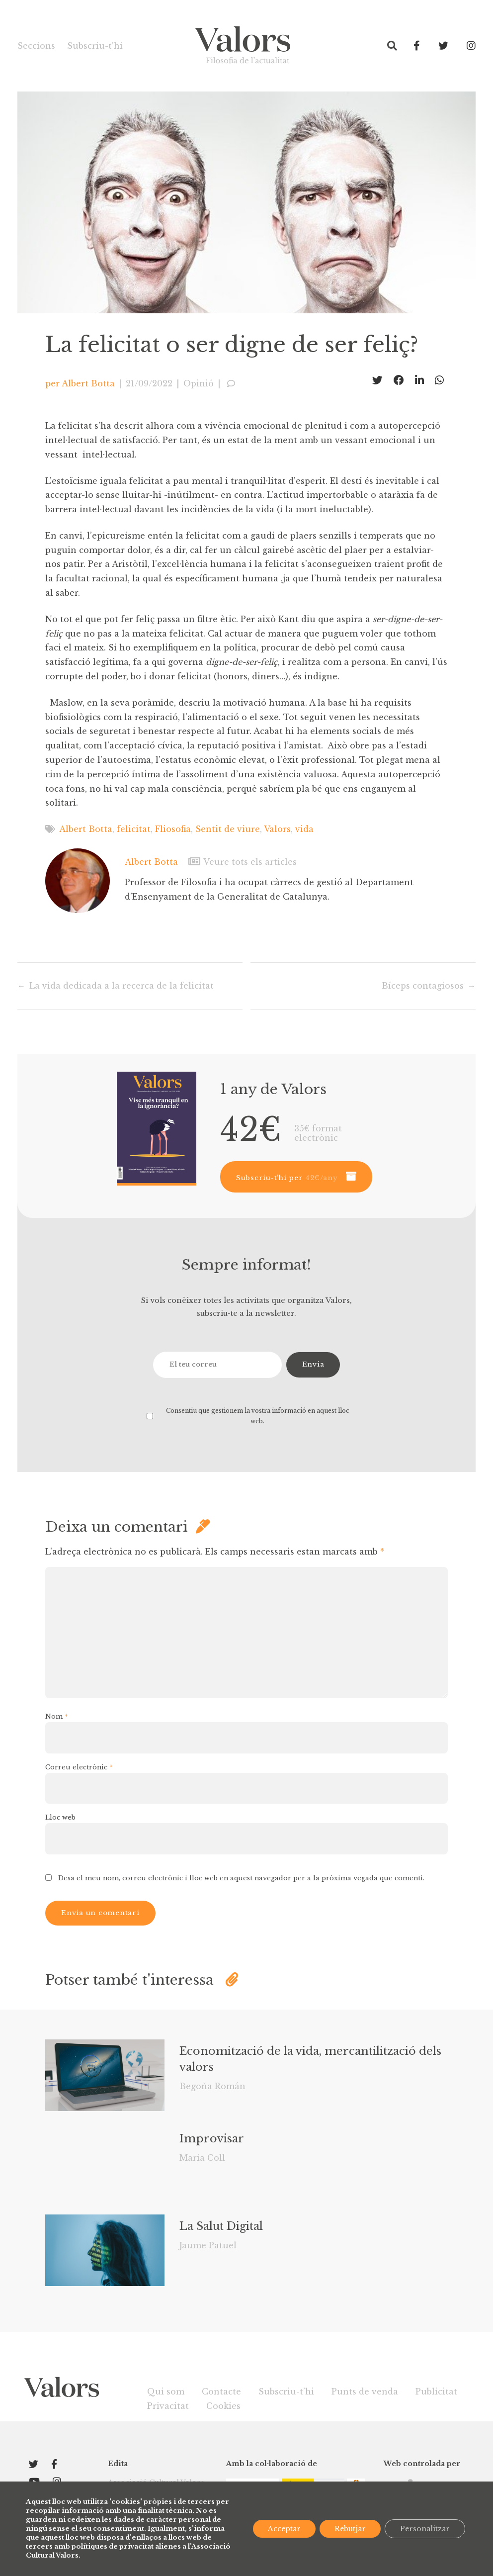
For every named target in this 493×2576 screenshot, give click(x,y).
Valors (277, 829)
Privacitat (168, 2406)
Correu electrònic (79, 1767)
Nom (56, 1716)
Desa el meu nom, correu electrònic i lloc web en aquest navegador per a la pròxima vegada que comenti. (241, 1878)
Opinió (198, 383)
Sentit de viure (227, 829)
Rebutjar (350, 2528)
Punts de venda (364, 2391)
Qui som (165, 2391)
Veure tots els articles (242, 862)
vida (304, 829)
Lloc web (60, 1817)
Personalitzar (425, 2528)
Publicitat (436, 2391)
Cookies (223, 2406)
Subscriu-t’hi (95, 46)
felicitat (134, 829)
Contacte (221, 2391)
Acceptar (284, 2528)
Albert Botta (88, 383)
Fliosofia (173, 829)
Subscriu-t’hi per (287, 1178)
